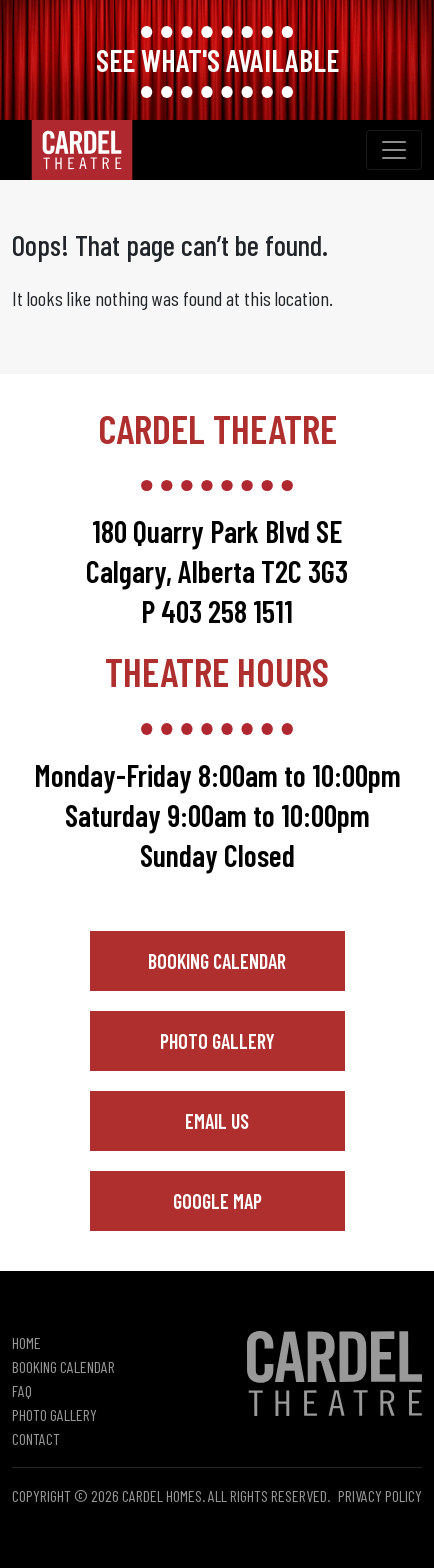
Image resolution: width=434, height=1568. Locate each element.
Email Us (217, 1121)
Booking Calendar (217, 961)
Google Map (217, 1201)
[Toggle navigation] (394, 150)
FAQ (22, 1390)
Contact (36, 1438)
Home (26, 1342)
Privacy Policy (380, 1495)
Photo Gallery (217, 1041)
